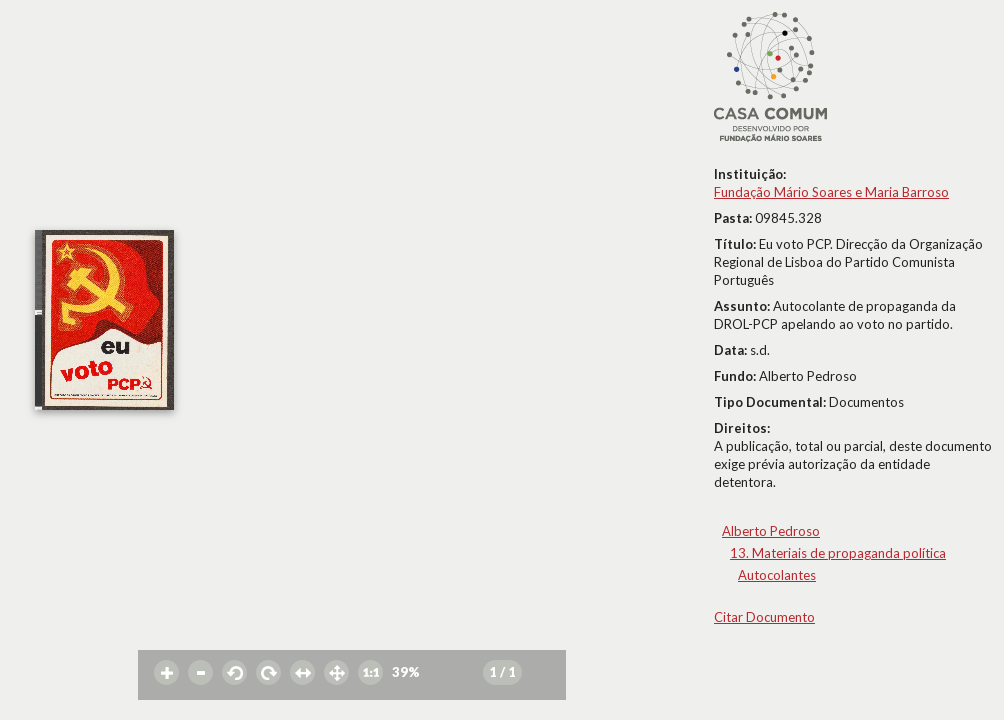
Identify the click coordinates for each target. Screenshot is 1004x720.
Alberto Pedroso (771, 531)
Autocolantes (777, 575)
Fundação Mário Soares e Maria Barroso (831, 192)
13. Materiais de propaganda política (838, 553)
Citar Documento (764, 617)
